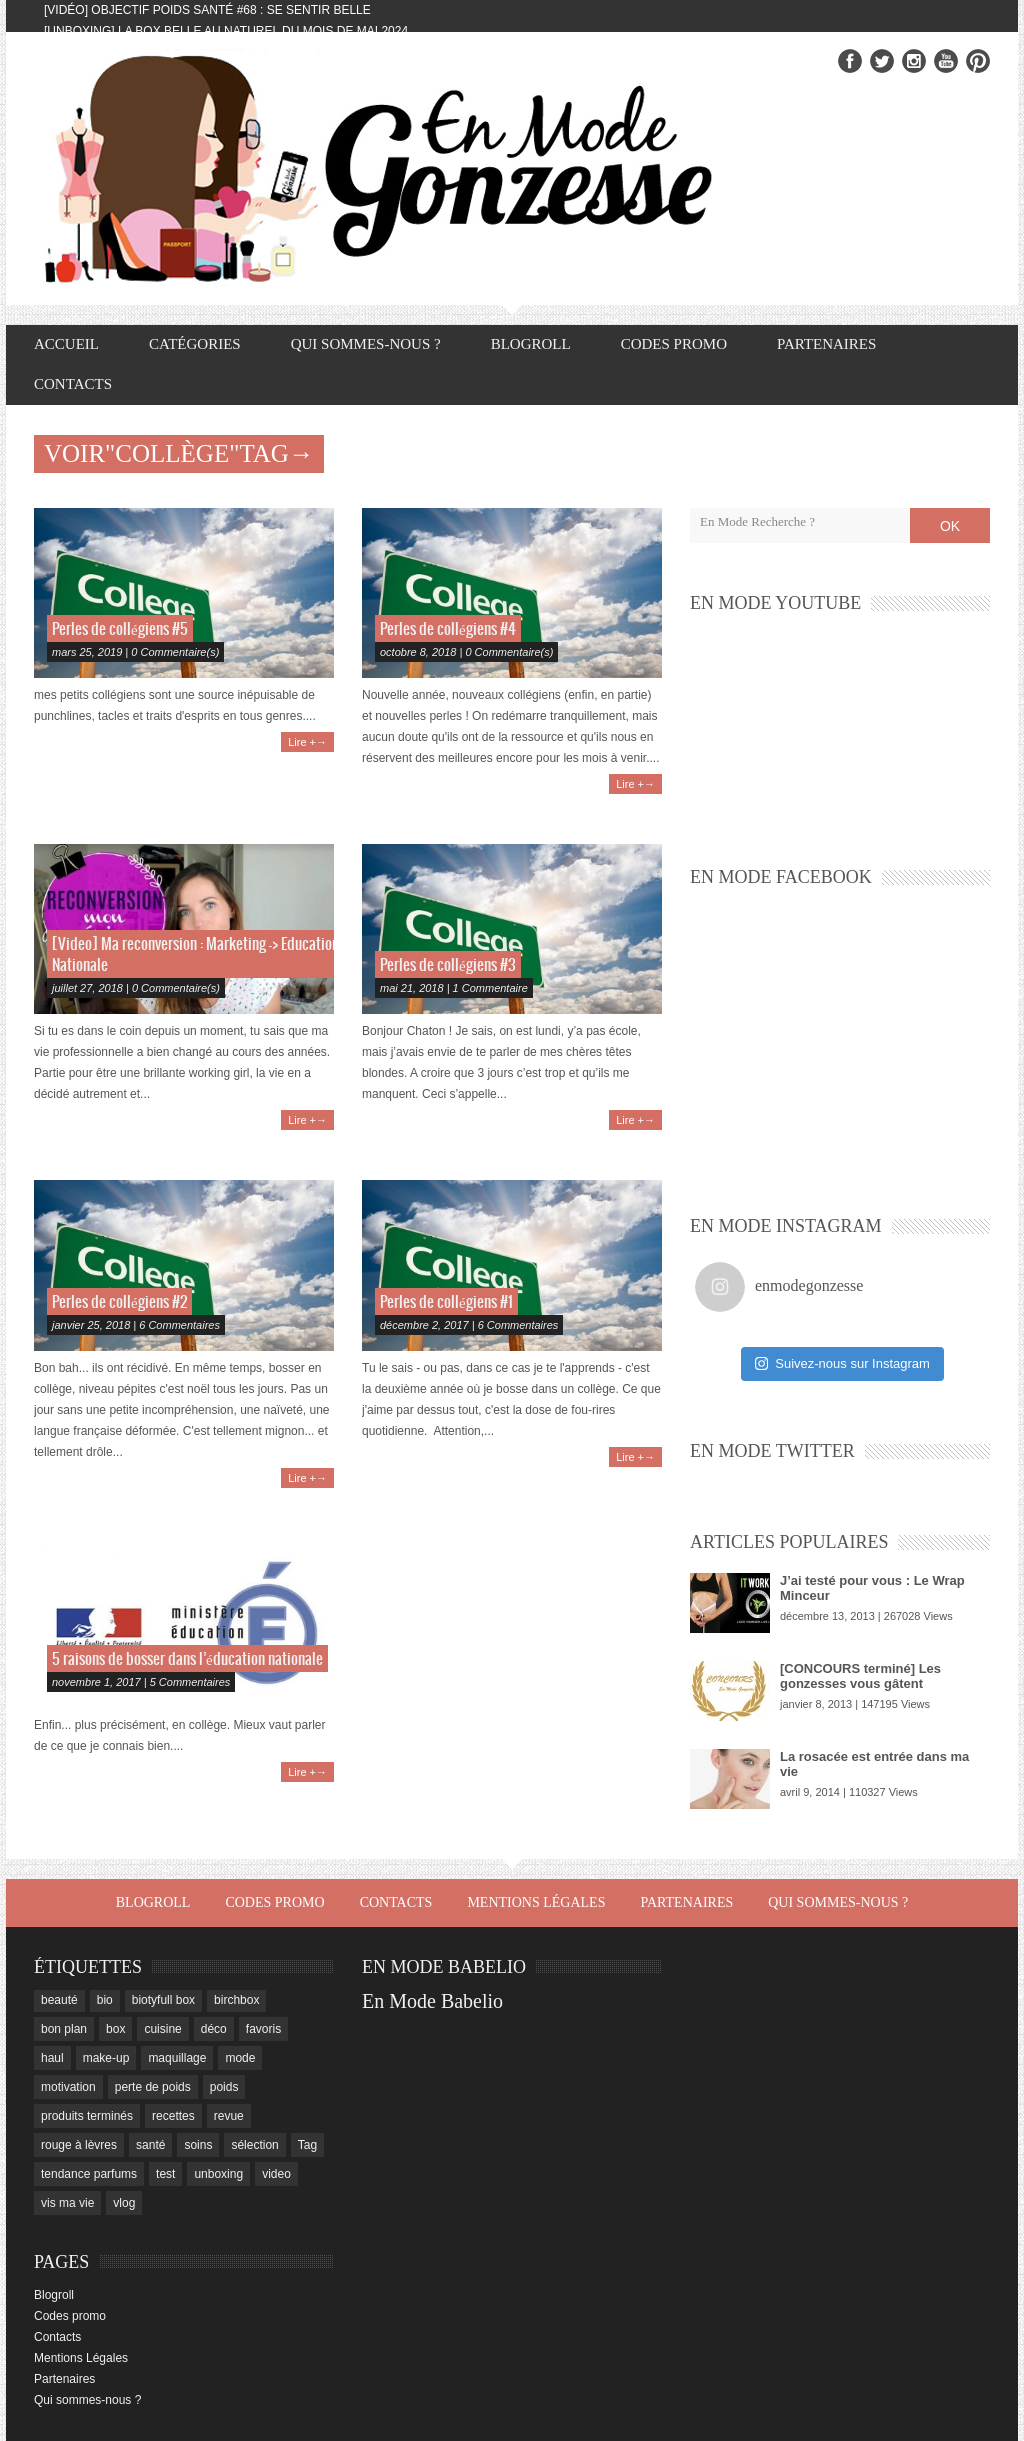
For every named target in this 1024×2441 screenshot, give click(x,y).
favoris (263, 2029)
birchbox (236, 2000)
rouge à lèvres (79, 2145)
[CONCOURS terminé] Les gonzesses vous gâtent (860, 1676)
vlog (124, 2203)
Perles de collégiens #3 (448, 965)
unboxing (218, 2174)
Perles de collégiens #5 (120, 629)
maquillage (177, 2058)
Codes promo (674, 344)
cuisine (162, 2029)
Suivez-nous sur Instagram (842, 1363)
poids (224, 2087)
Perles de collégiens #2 (119, 1302)
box (115, 2029)
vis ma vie (67, 2203)
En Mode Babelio (432, 2001)
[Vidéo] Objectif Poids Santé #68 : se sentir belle (207, 10)
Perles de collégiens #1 (446, 1302)
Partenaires (826, 344)
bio (105, 2000)
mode (240, 2058)
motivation (68, 2087)
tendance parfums (89, 2174)
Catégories (195, 344)
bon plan (64, 2029)
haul (52, 2058)
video (276, 2174)
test (165, 2174)
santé (150, 2145)
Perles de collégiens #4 (448, 629)
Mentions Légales (536, 1902)
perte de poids (153, 2087)
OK (950, 526)
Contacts (73, 384)
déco (214, 2029)
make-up (106, 2058)
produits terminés (87, 2116)
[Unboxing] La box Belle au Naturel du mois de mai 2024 (226, 31)
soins (198, 2145)
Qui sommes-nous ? (366, 344)
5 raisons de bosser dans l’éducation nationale (187, 1659)
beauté (59, 2000)
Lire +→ (307, 742)
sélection (254, 2145)
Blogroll (531, 344)
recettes (173, 2116)
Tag (307, 2145)
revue (229, 2116)
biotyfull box (163, 2000)
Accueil (66, 344)
